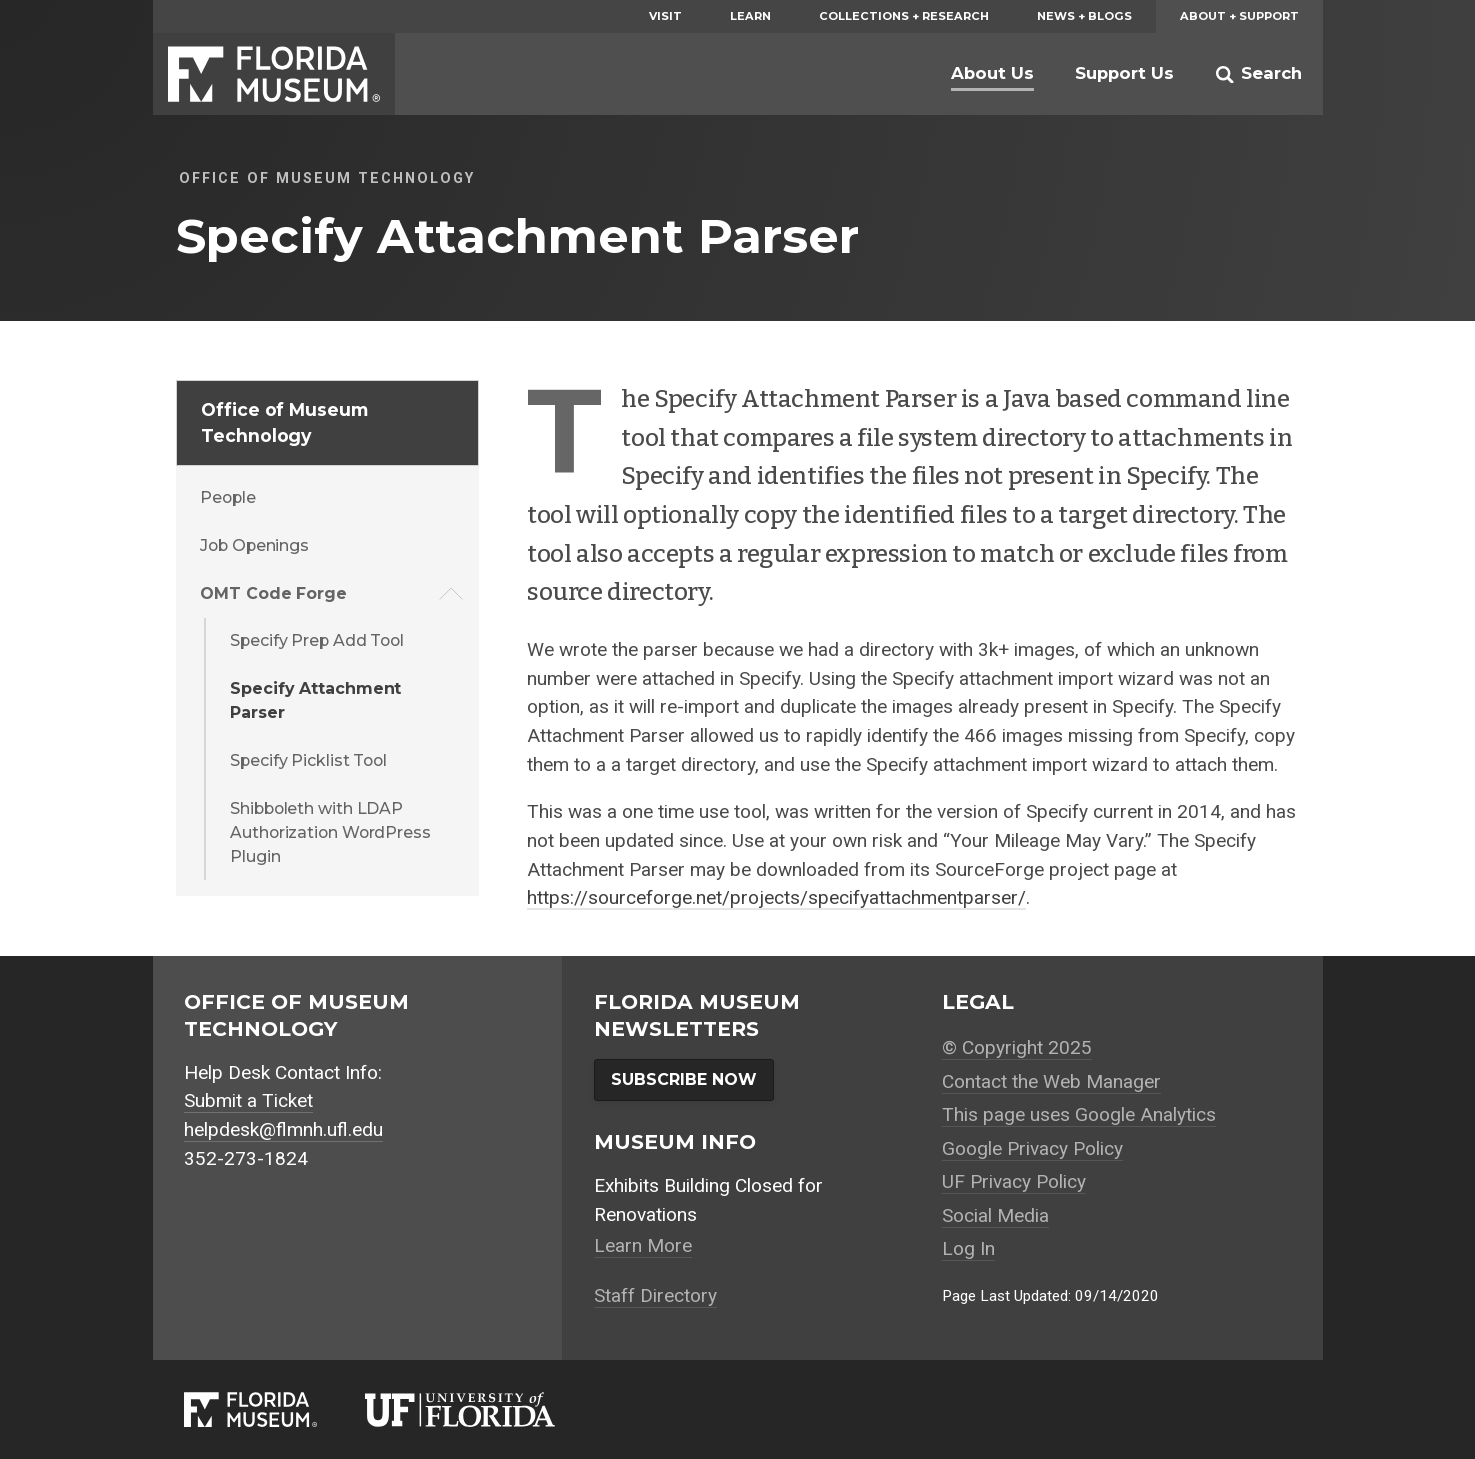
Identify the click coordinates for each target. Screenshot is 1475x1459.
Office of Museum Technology (284, 422)
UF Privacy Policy (1014, 1181)
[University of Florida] (484, 1409)
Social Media (995, 1215)
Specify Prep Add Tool (317, 640)
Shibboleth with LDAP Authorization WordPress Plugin (330, 832)
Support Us (1124, 73)
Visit (665, 16)
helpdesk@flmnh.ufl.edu (283, 1129)
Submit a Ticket (248, 1100)
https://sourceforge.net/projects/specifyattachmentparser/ (776, 897)
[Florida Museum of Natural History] (274, 1409)
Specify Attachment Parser (315, 700)
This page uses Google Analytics (1079, 1114)
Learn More (643, 1245)
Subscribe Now (684, 1079)
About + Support (1239, 16)
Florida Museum (274, 74)
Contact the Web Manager (1051, 1081)
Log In (968, 1248)
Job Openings (254, 545)
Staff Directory (655, 1295)
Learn (750, 16)
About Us (992, 73)
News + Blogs (1084, 16)
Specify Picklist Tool (308, 760)
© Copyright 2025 (1017, 1047)
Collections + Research (904, 16)
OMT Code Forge (273, 593)
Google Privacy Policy (1032, 1148)
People (227, 497)
